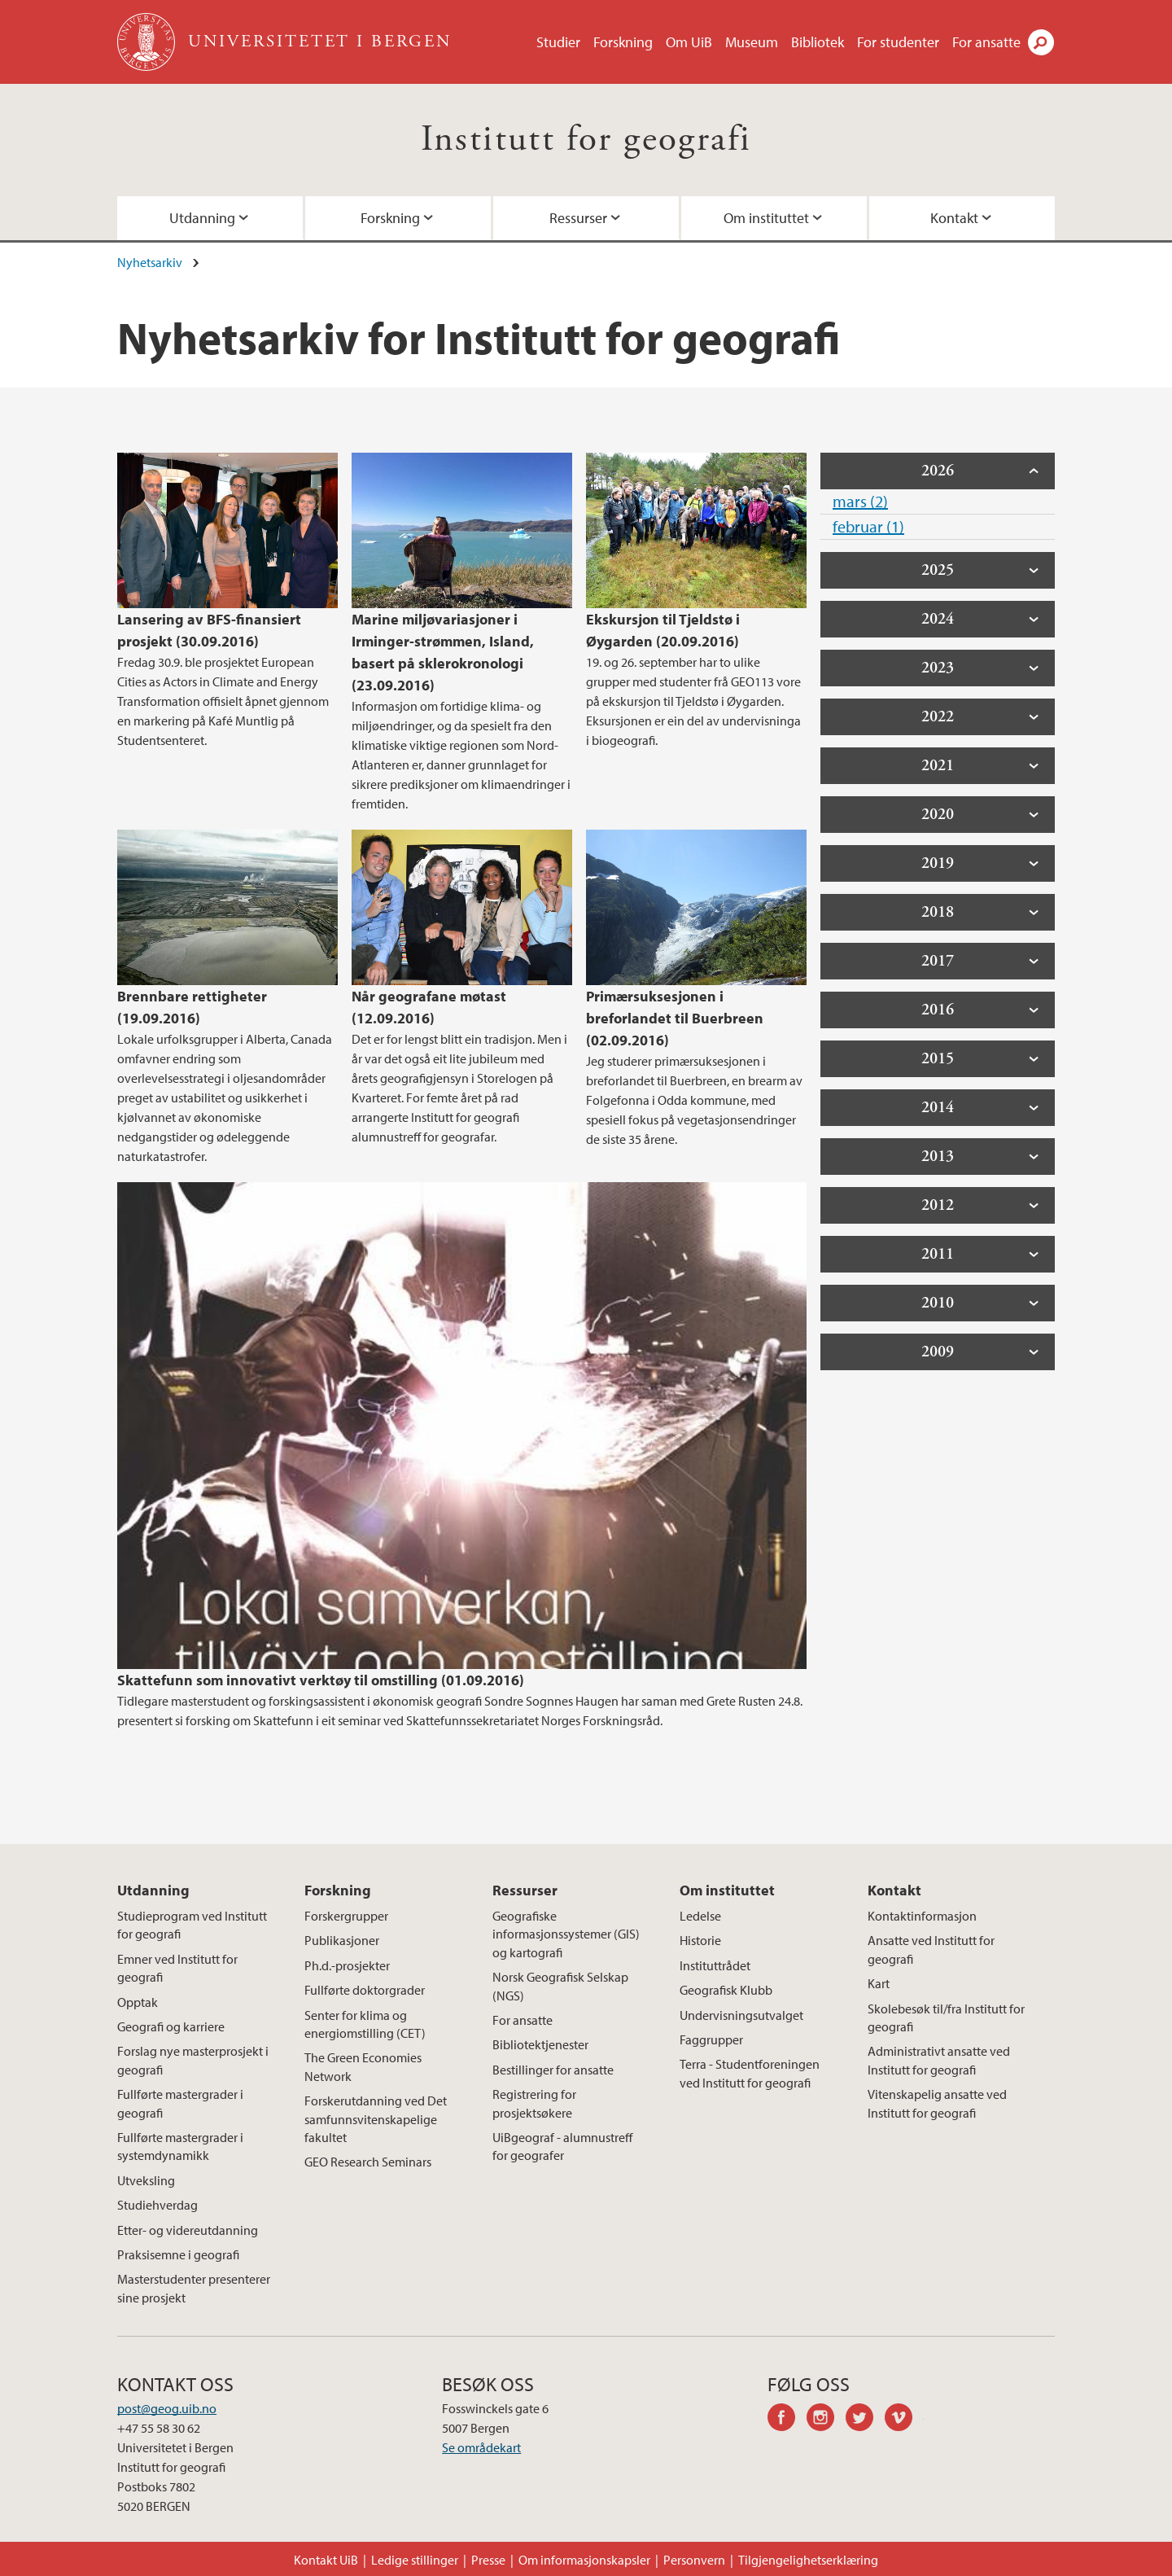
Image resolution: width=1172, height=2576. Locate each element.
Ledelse (700, 1916)
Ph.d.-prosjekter (347, 1965)
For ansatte (986, 42)
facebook (787, 2419)
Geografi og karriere (171, 2026)
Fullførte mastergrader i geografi (180, 2103)
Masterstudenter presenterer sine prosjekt (193, 2288)
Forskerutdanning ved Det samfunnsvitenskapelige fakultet (375, 2118)
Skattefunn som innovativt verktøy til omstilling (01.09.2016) (320, 1680)
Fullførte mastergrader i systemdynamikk (180, 2146)
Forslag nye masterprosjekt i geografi (193, 2060)
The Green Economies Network (363, 2066)
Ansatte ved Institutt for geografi (931, 1949)
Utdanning (202, 217)
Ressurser (578, 217)
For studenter (898, 42)
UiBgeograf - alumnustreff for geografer (562, 2146)
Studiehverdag (157, 2205)
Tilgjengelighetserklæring (808, 2560)
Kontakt (954, 217)
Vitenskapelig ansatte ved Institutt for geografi (937, 2103)
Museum (751, 42)
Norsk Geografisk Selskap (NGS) (560, 1986)
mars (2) (860, 501)
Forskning (623, 42)
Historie (700, 1940)
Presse (488, 2560)
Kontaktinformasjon (922, 1916)
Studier (558, 42)
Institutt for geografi (586, 139)
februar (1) (868, 526)
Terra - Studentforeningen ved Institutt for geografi (750, 2073)
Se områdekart (481, 2447)
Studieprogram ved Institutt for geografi (192, 1925)
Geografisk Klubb (726, 1990)
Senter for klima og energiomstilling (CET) (365, 2024)
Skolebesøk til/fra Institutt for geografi (946, 2017)
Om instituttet (766, 217)
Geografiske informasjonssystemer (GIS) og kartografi (566, 1934)
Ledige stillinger (414, 2560)
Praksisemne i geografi (178, 2254)
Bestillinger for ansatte (553, 2069)
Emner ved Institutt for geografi (177, 1968)
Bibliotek (817, 42)
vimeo (904, 2419)
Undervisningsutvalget (741, 2015)
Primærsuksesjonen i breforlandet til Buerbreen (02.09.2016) (674, 1018)
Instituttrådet (715, 1965)
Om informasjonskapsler (584, 2560)
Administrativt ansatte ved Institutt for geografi (939, 2060)
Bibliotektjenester (540, 2044)
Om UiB (689, 42)
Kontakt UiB (326, 2560)
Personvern (694, 2560)
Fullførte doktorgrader (364, 1990)
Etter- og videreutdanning (187, 2230)
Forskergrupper (346, 1916)
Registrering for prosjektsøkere (534, 2103)
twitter (865, 2419)
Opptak (137, 2002)
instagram (826, 2419)
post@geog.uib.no (166, 2408)
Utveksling (146, 2180)
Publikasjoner (341, 1940)
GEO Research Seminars (367, 2161)
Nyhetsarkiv (149, 262)
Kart (879, 1983)
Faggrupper (711, 2039)
